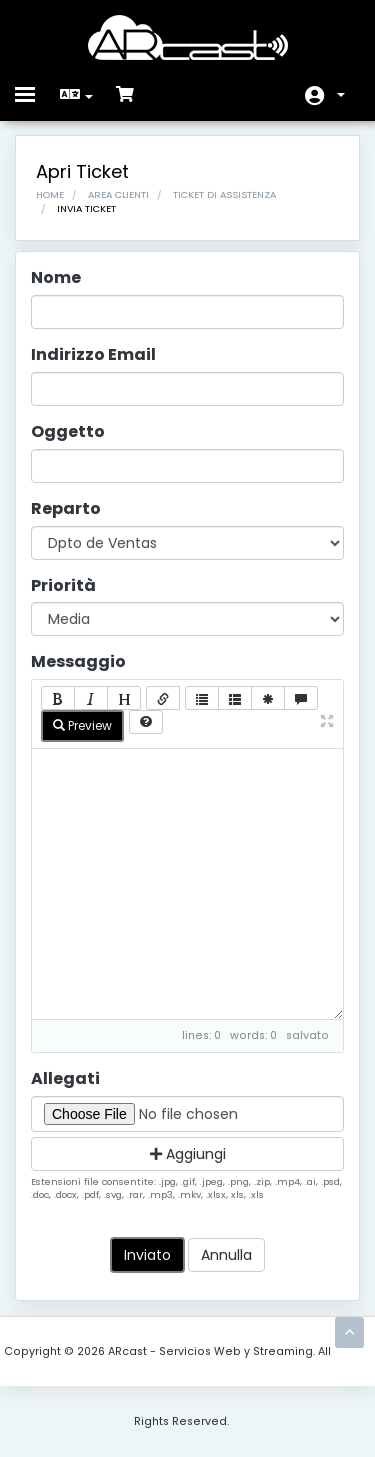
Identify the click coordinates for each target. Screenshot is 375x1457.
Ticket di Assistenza (224, 194)
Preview (82, 725)
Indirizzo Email (93, 355)
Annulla (226, 1255)
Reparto (66, 509)
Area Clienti (118, 194)
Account (341, 95)
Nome (56, 278)
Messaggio (78, 662)
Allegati (65, 1079)
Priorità (63, 586)
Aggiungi (188, 1154)
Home (50, 194)
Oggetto (68, 432)
